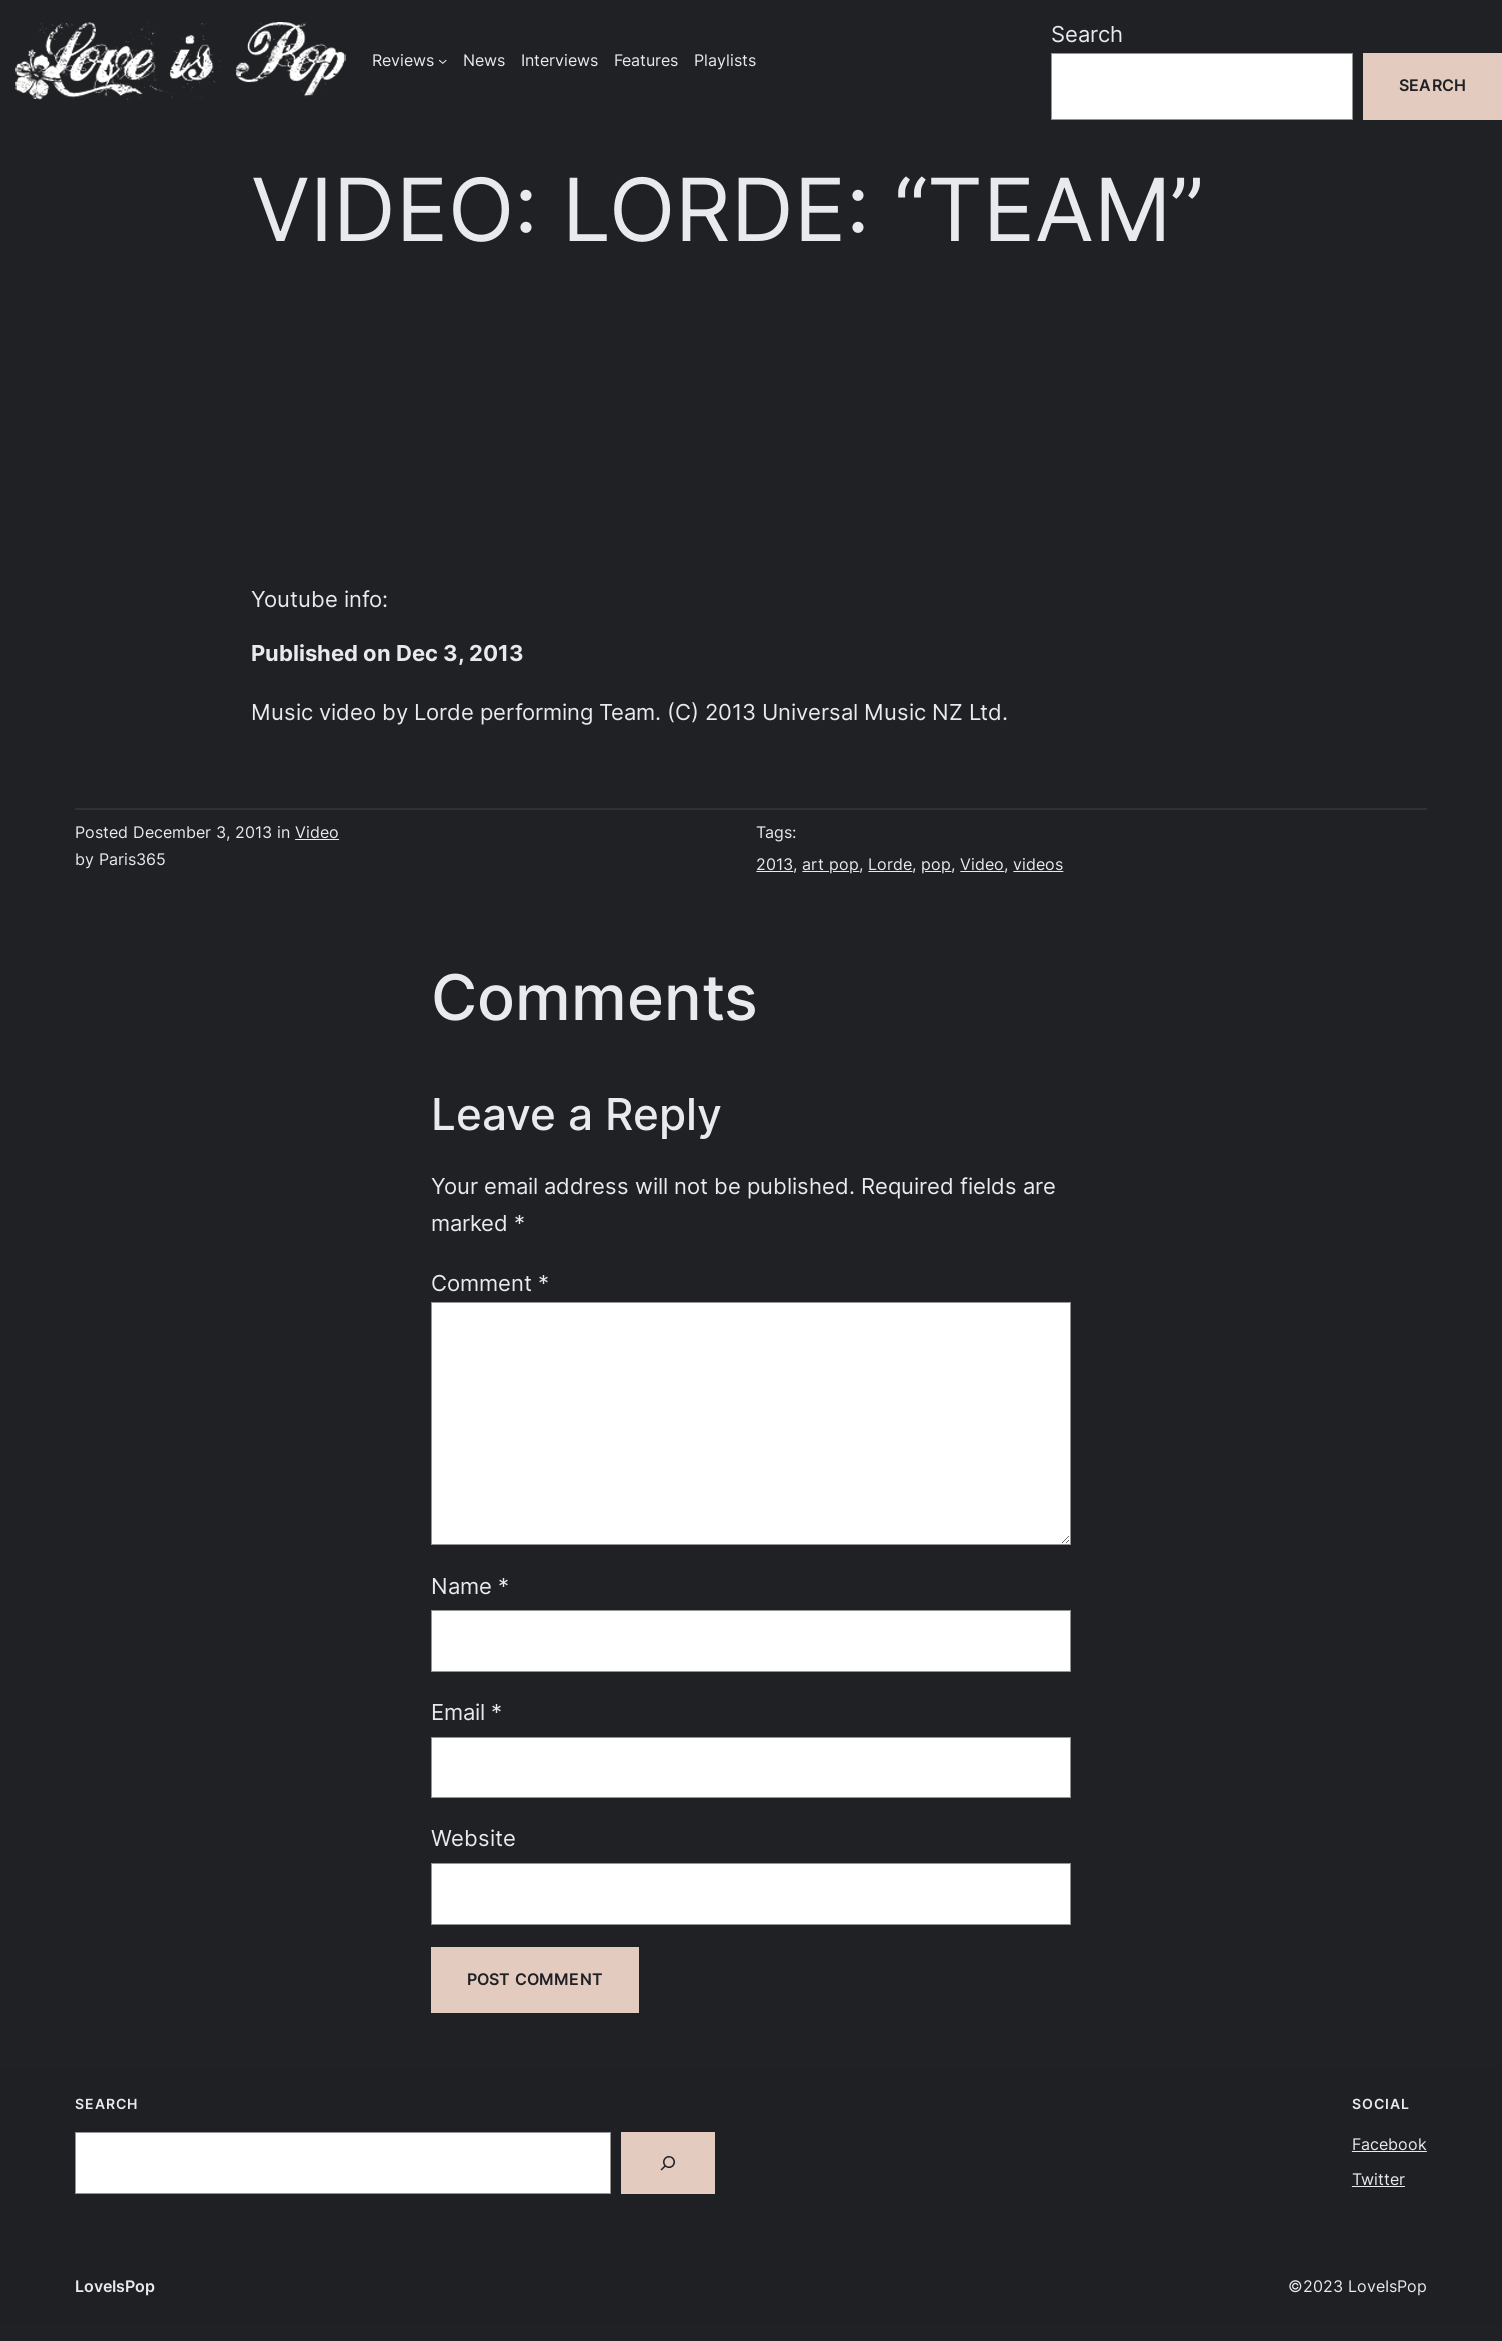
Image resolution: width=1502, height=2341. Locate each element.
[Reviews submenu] (442, 60)
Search (1087, 34)
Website (473, 1838)
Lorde (890, 864)
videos (1038, 864)
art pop (830, 864)
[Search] (668, 2163)
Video (317, 832)
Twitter (1378, 2179)
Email (466, 1712)
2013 (774, 864)
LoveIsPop (115, 2286)
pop (936, 864)
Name (470, 1586)
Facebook (1389, 2144)
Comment (490, 1283)
